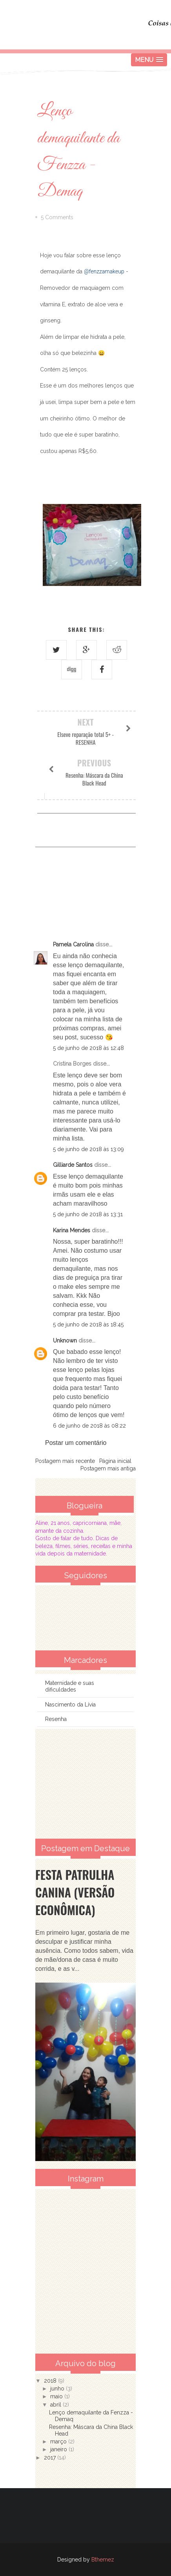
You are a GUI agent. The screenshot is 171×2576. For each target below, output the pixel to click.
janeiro (59, 2449)
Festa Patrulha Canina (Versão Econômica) (75, 1892)
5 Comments (57, 217)
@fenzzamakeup (104, 271)
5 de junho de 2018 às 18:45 (88, 1324)
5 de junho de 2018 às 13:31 (88, 1214)
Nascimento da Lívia (70, 1704)
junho (58, 2388)
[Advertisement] (85, 1784)
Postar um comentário (76, 1442)
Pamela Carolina (73, 944)
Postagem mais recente (65, 1461)
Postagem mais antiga (108, 1468)
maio (57, 2396)
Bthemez (102, 2559)
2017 (50, 2457)
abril (56, 2404)
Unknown (65, 1340)
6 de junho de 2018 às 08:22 (89, 1426)
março (59, 2441)
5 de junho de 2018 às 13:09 (88, 1149)
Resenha (56, 1719)
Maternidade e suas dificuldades (69, 1686)
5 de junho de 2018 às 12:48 (88, 1048)
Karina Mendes (71, 1230)
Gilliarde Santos (73, 1165)
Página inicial (115, 1461)
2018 (51, 2381)
